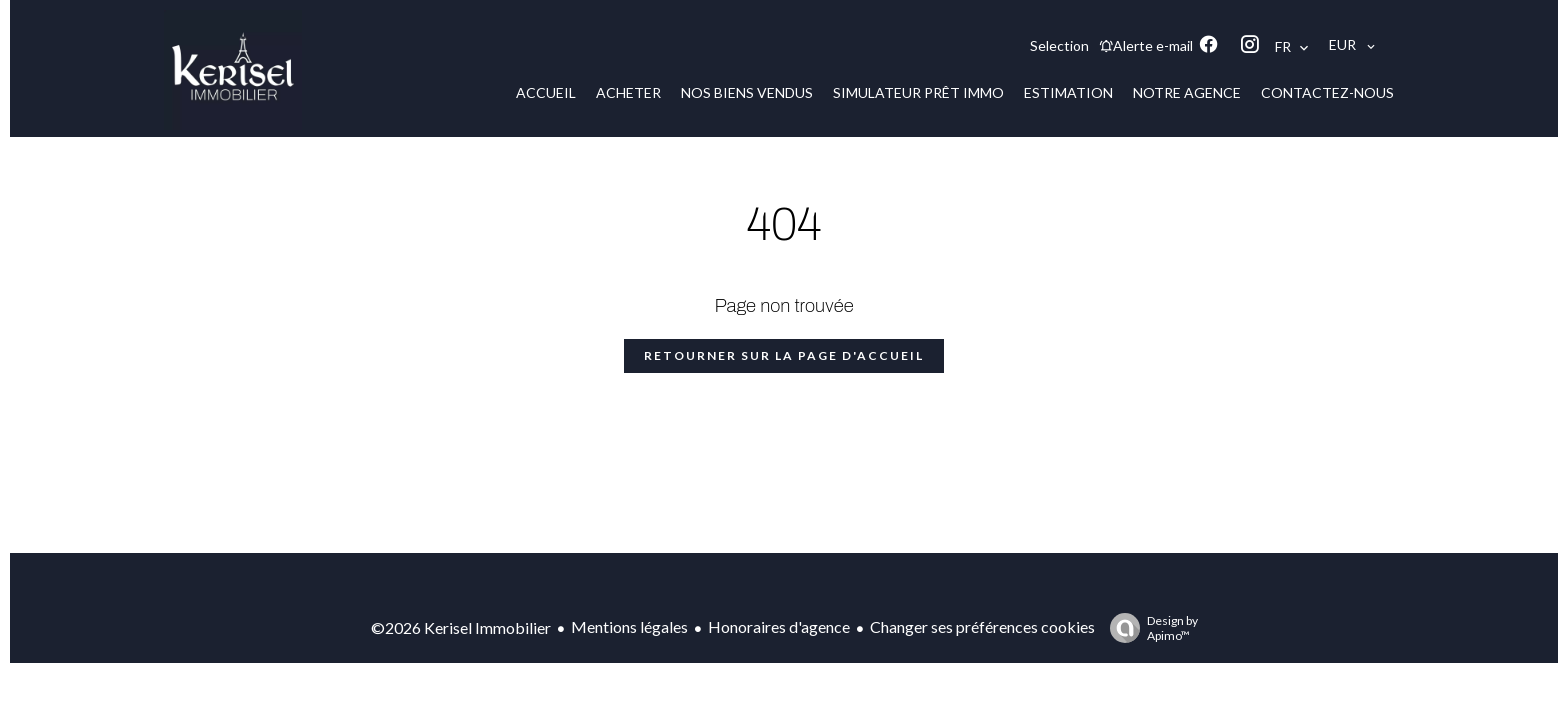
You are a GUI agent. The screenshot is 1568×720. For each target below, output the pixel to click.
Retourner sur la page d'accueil (784, 355)
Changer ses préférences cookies (982, 626)
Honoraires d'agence (779, 626)
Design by (1149, 628)
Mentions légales (629, 626)
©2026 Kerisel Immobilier (461, 627)
